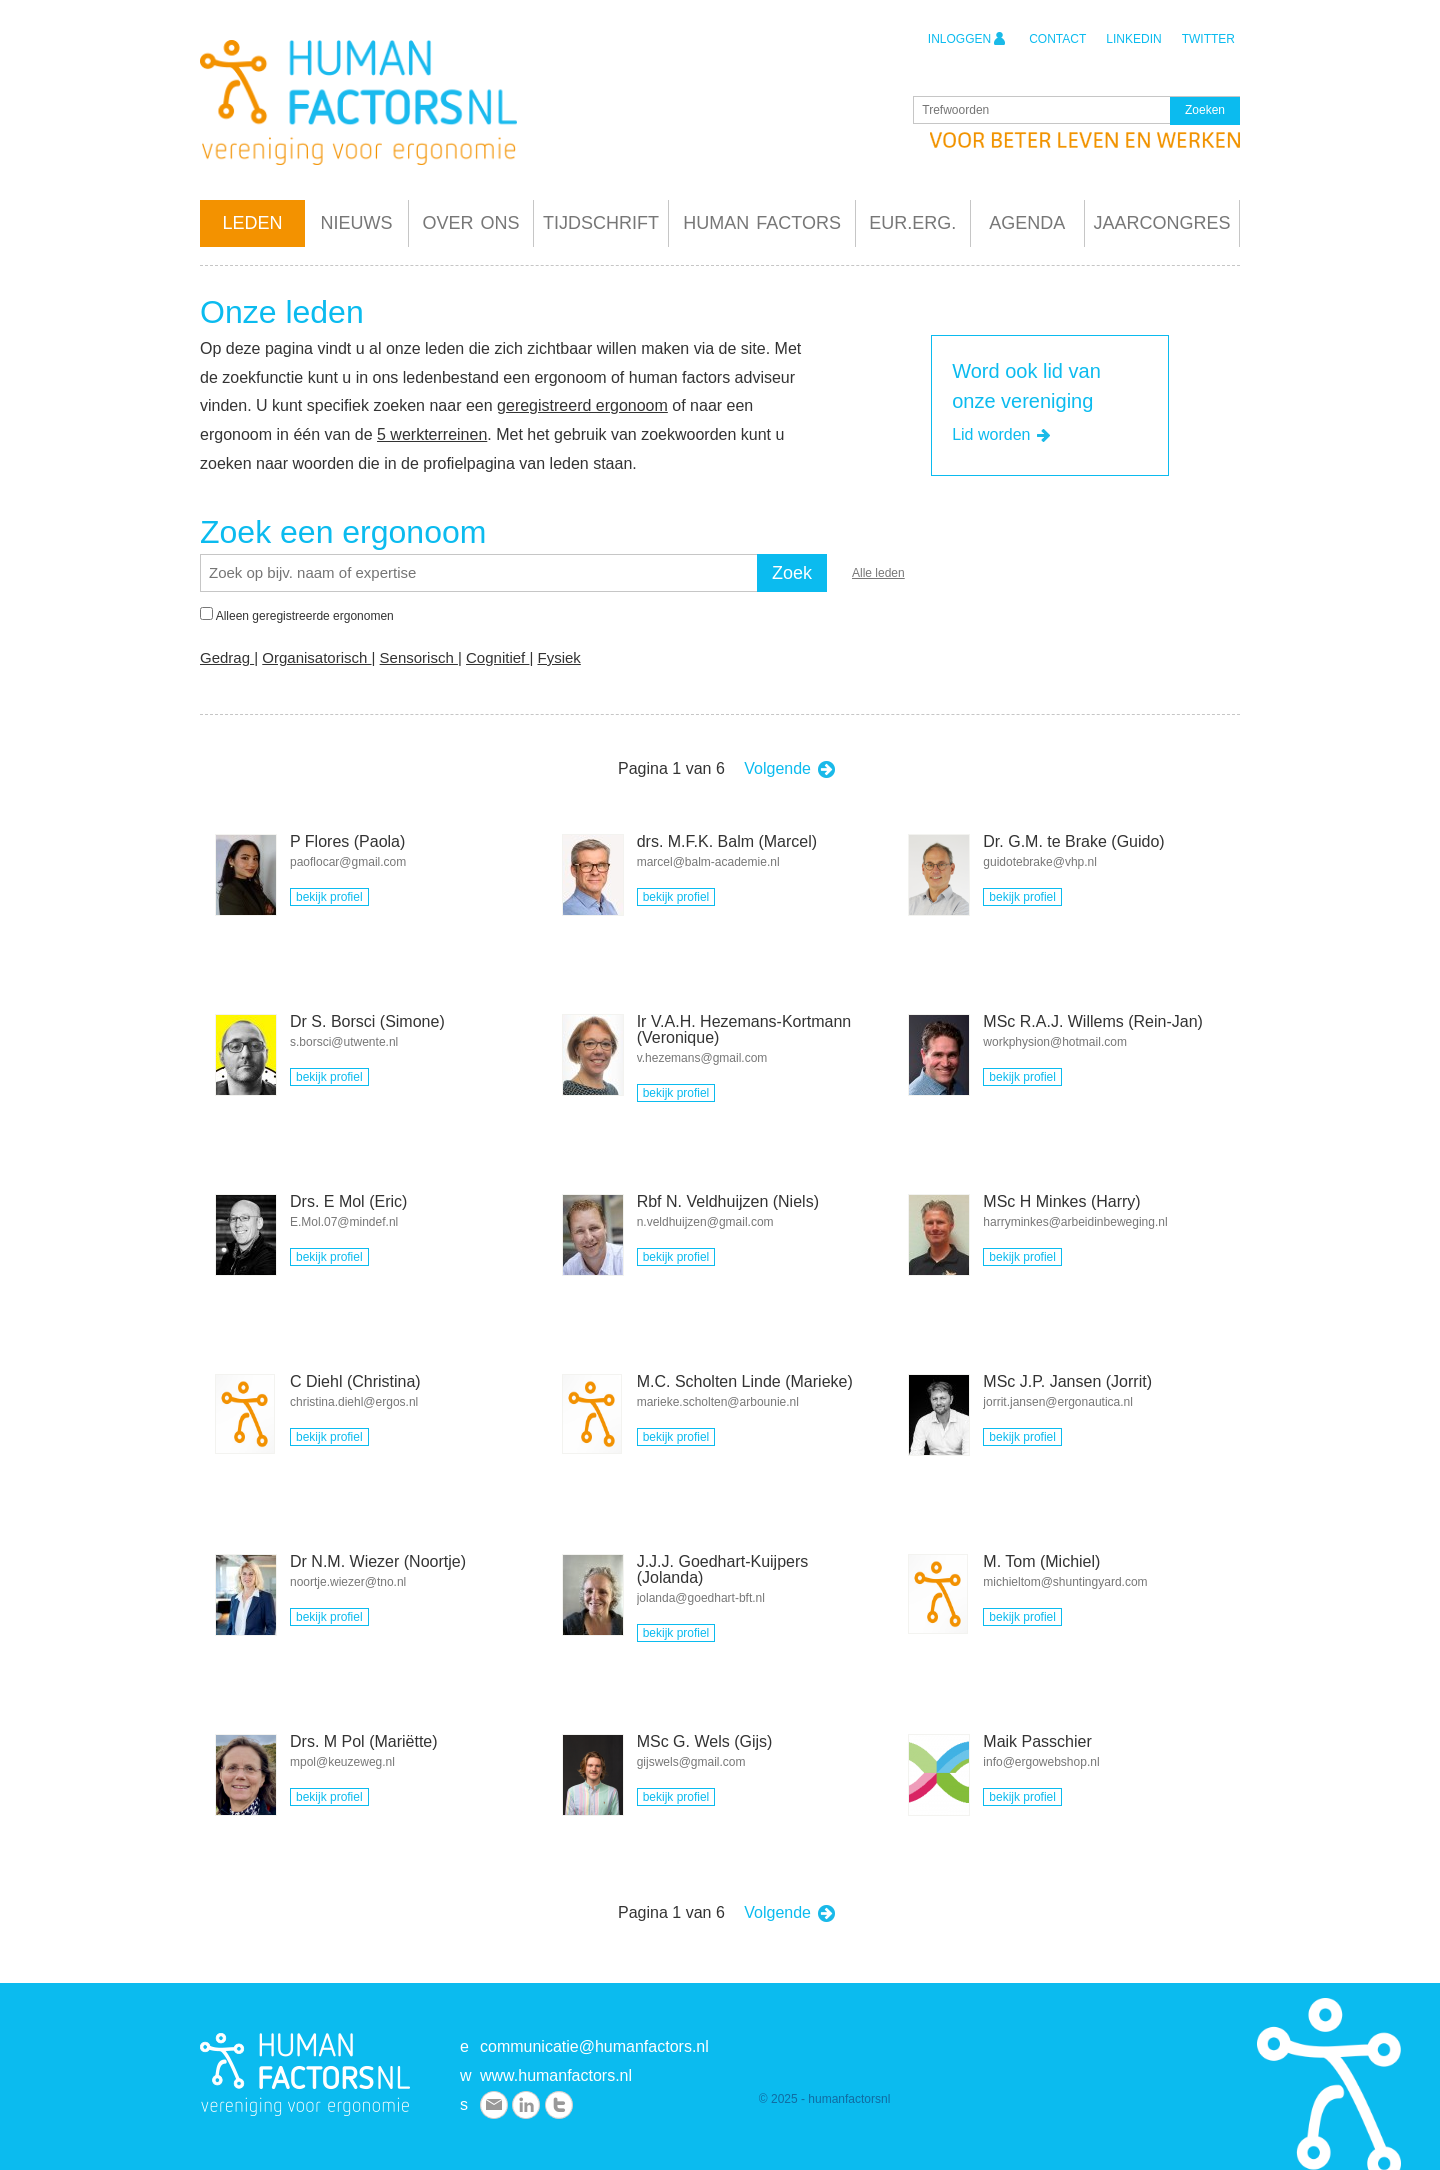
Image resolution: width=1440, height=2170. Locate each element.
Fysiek (558, 657)
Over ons (470, 223)
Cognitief (497, 657)
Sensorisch (419, 657)
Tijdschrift (601, 223)
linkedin (1133, 39)
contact (1057, 39)
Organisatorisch (316, 657)
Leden (252, 223)
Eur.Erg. (912, 223)
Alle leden (878, 573)
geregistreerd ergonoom (582, 405)
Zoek (792, 573)
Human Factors (762, 223)
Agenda (1027, 223)
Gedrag (227, 657)
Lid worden (1003, 435)
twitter (1208, 39)
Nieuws (357, 223)
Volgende (790, 769)
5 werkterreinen (432, 434)
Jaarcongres (1161, 223)
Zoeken (1205, 111)
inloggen (967, 38)
